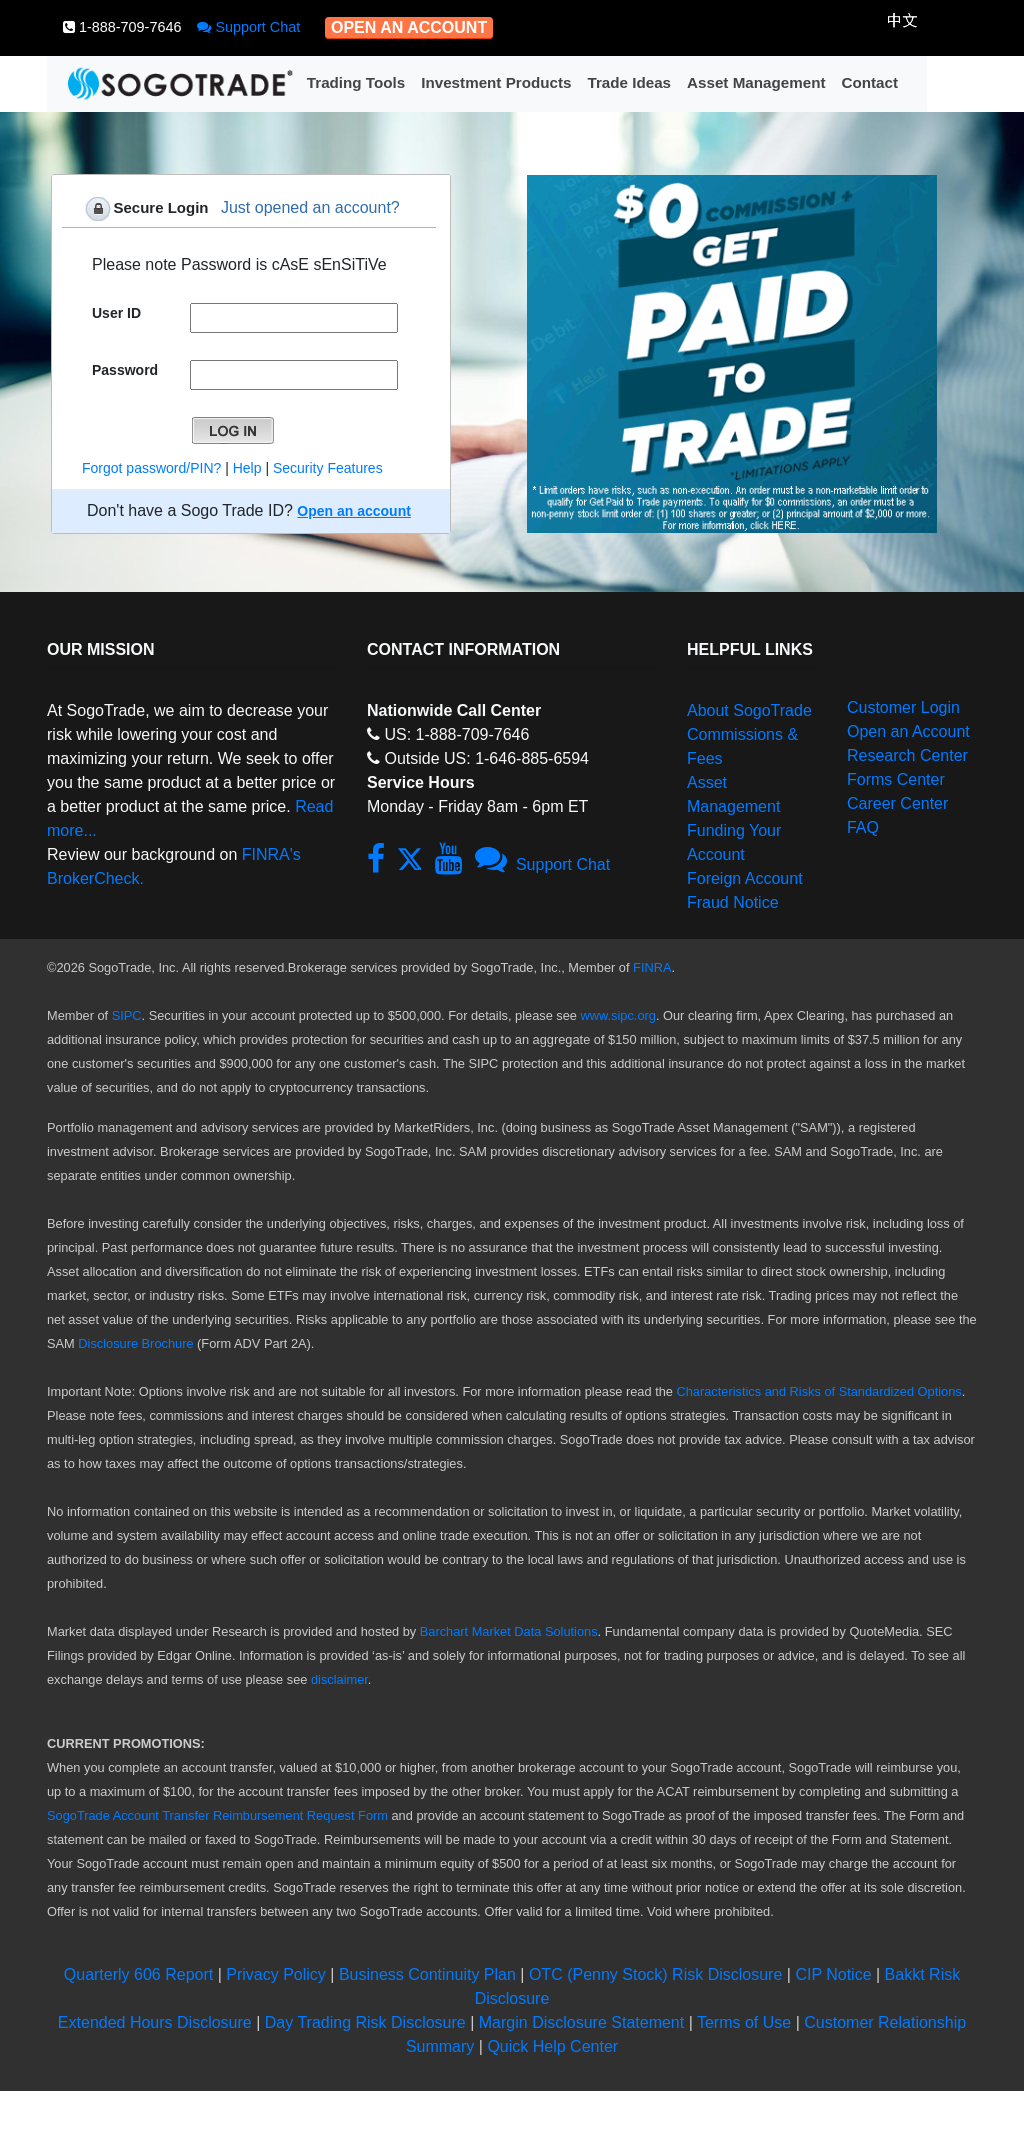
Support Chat (248, 27)
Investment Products (496, 82)
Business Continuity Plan (429, 1974)
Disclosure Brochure (135, 1343)
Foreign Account (745, 878)
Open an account (354, 511)
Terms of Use (744, 2022)
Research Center (907, 755)
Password (125, 370)
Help (247, 468)
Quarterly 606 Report (138, 1974)
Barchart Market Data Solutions (509, 1631)
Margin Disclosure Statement (581, 2022)
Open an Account (908, 731)
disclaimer (339, 1679)
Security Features (328, 468)
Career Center (897, 803)
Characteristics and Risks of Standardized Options (818, 1391)
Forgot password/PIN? (151, 468)
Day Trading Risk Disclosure (365, 2022)
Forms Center (896, 779)
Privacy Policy (276, 1974)
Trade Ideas (629, 82)
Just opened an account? (310, 207)
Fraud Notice (733, 902)
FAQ (863, 827)
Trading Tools (356, 82)
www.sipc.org (618, 1015)
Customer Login (903, 707)
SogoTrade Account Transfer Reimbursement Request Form (217, 1815)
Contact (869, 82)
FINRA (652, 967)
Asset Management (756, 82)
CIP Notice (833, 1974)
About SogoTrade (749, 710)
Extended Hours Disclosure (155, 2022)
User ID (116, 313)
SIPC (127, 1015)
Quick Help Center (552, 2046)
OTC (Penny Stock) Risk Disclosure (658, 1974)
